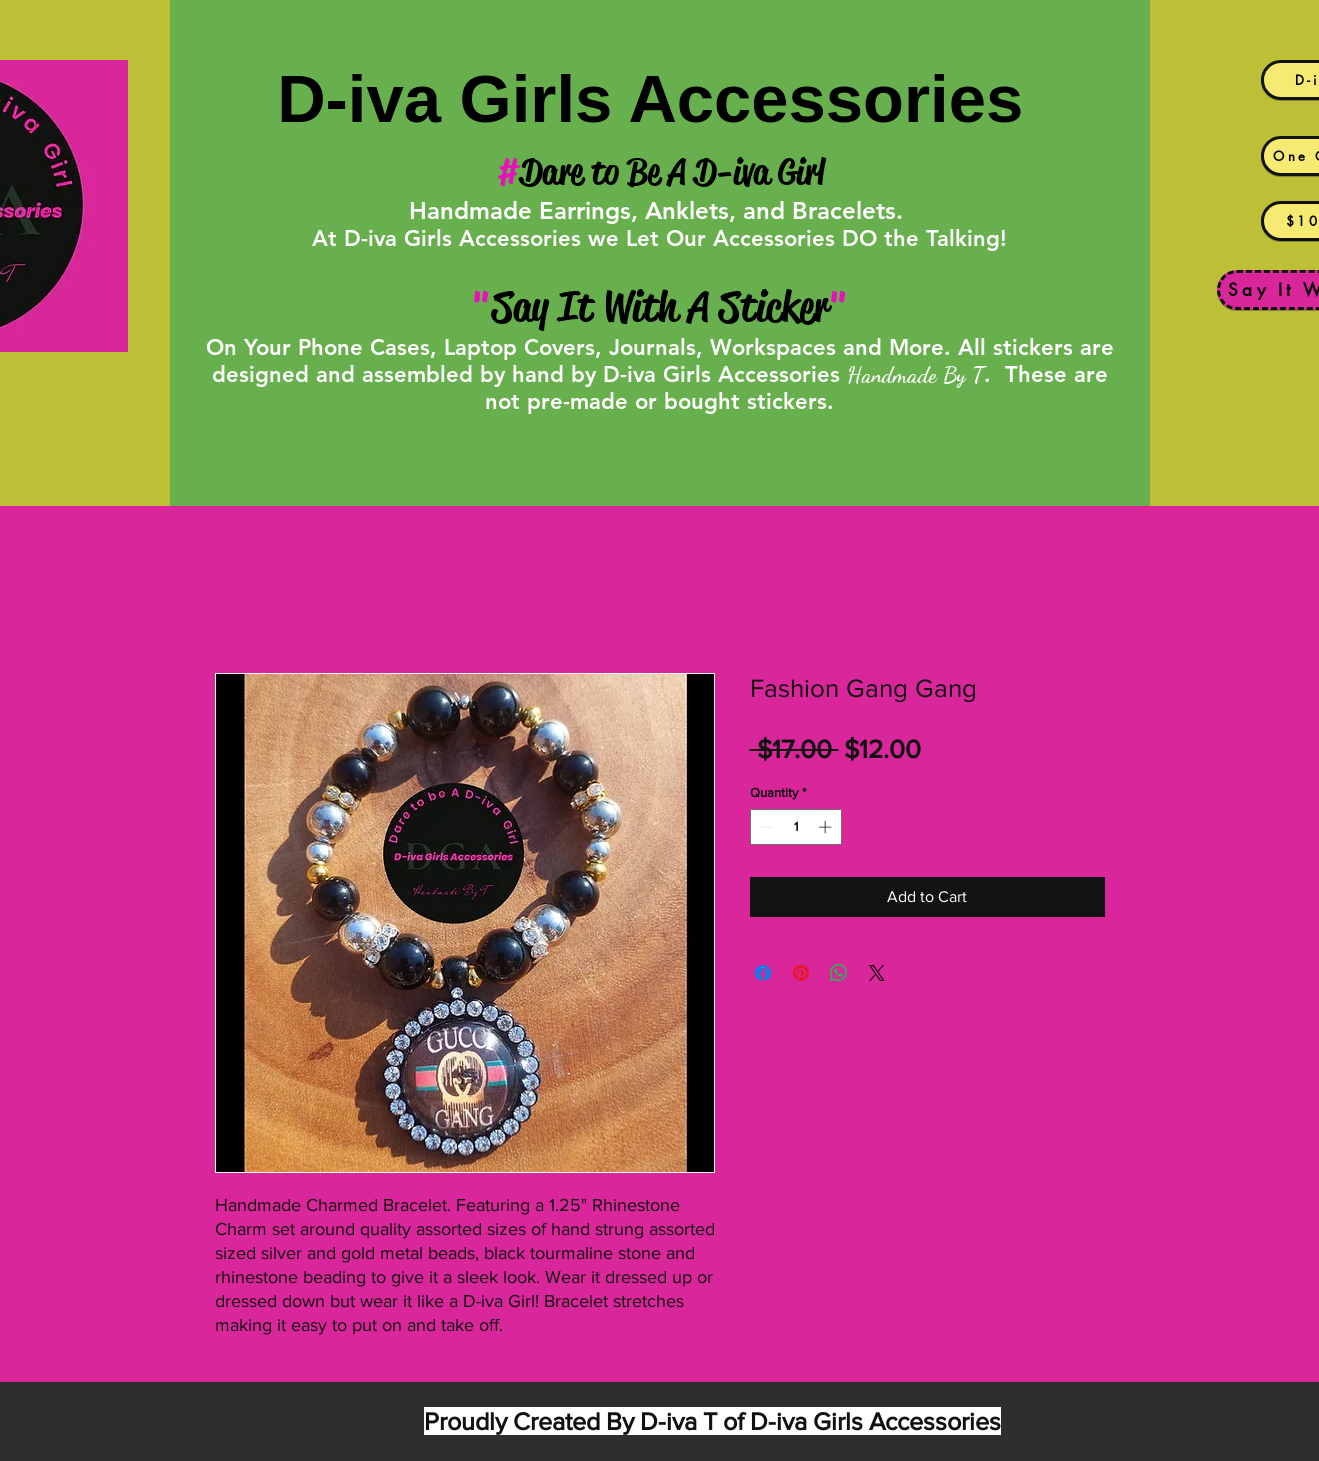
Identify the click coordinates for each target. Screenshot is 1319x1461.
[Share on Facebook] (763, 973)
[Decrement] (765, 827)
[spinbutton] (795, 827)
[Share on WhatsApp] (839, 973)
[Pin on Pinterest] (801, 973)
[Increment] (827, 827)
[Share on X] (877, 973)
